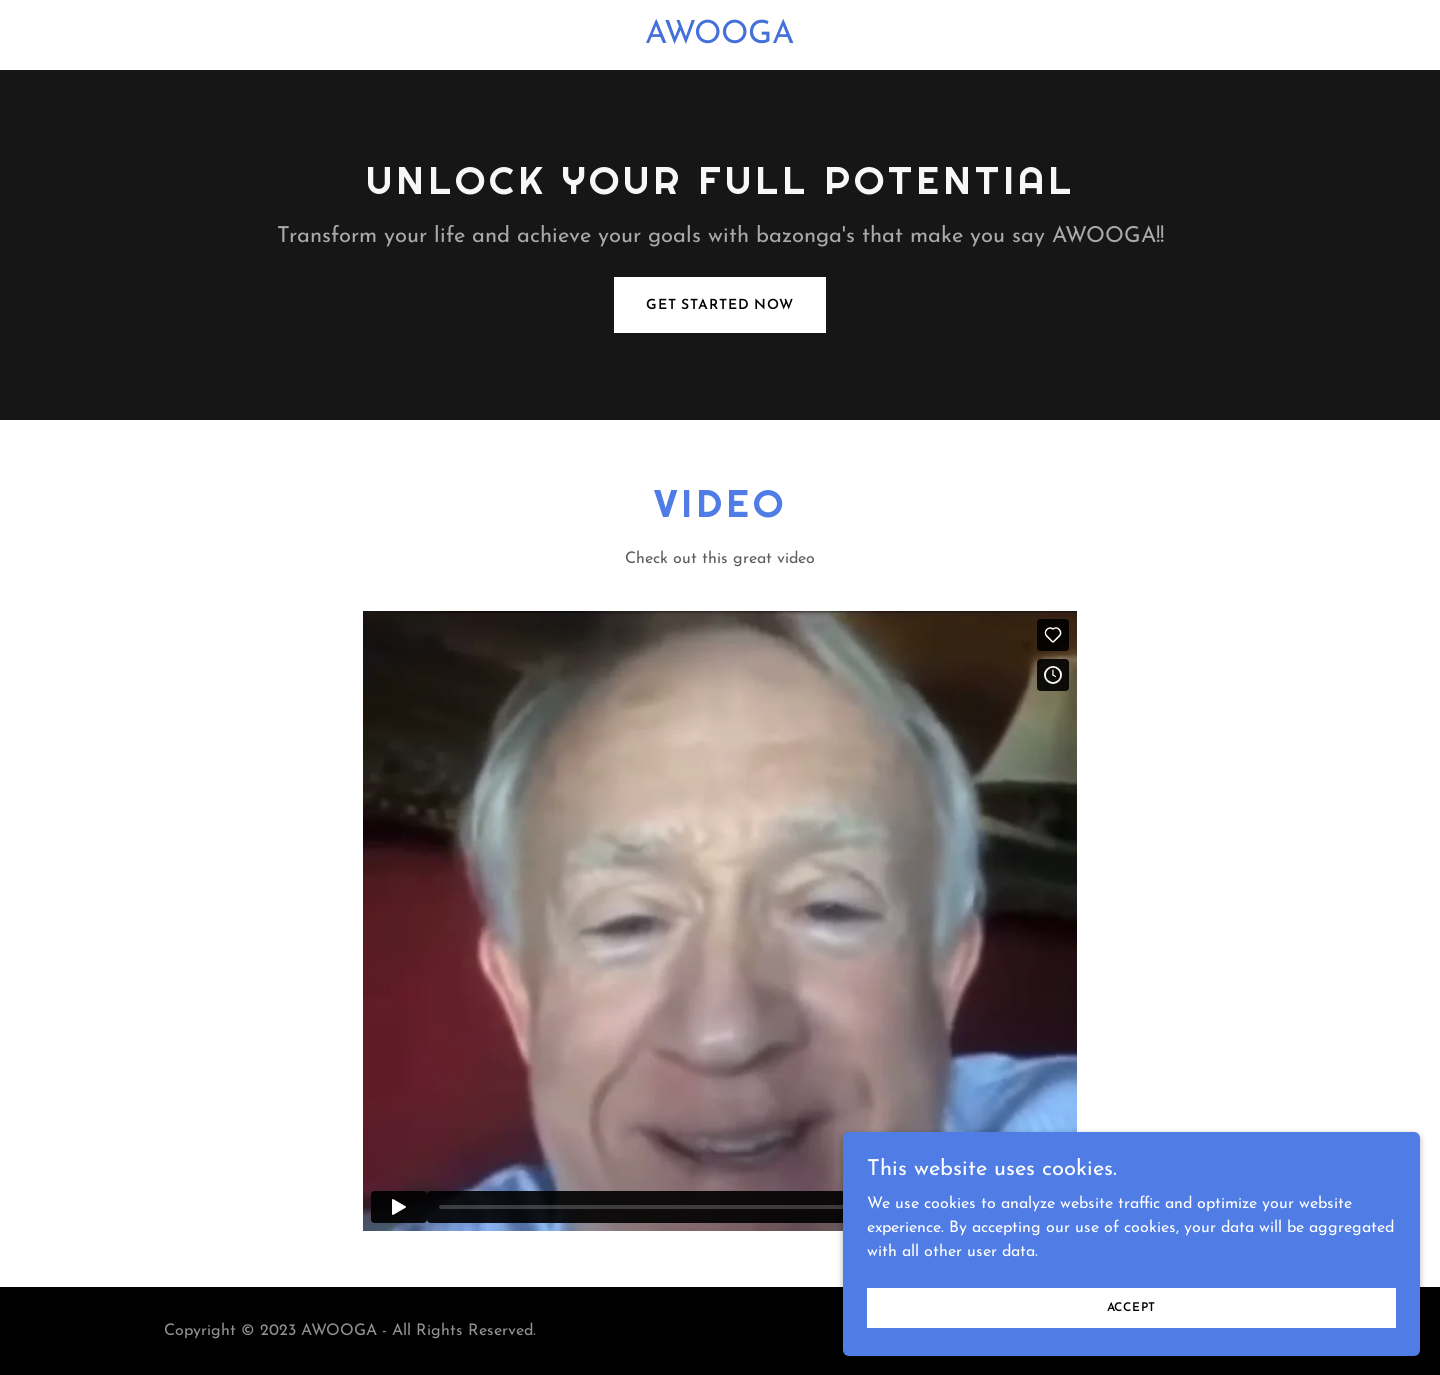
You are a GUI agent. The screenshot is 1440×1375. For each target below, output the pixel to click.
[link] (719, 39)
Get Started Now (720, 305)
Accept (1216, 1303)
